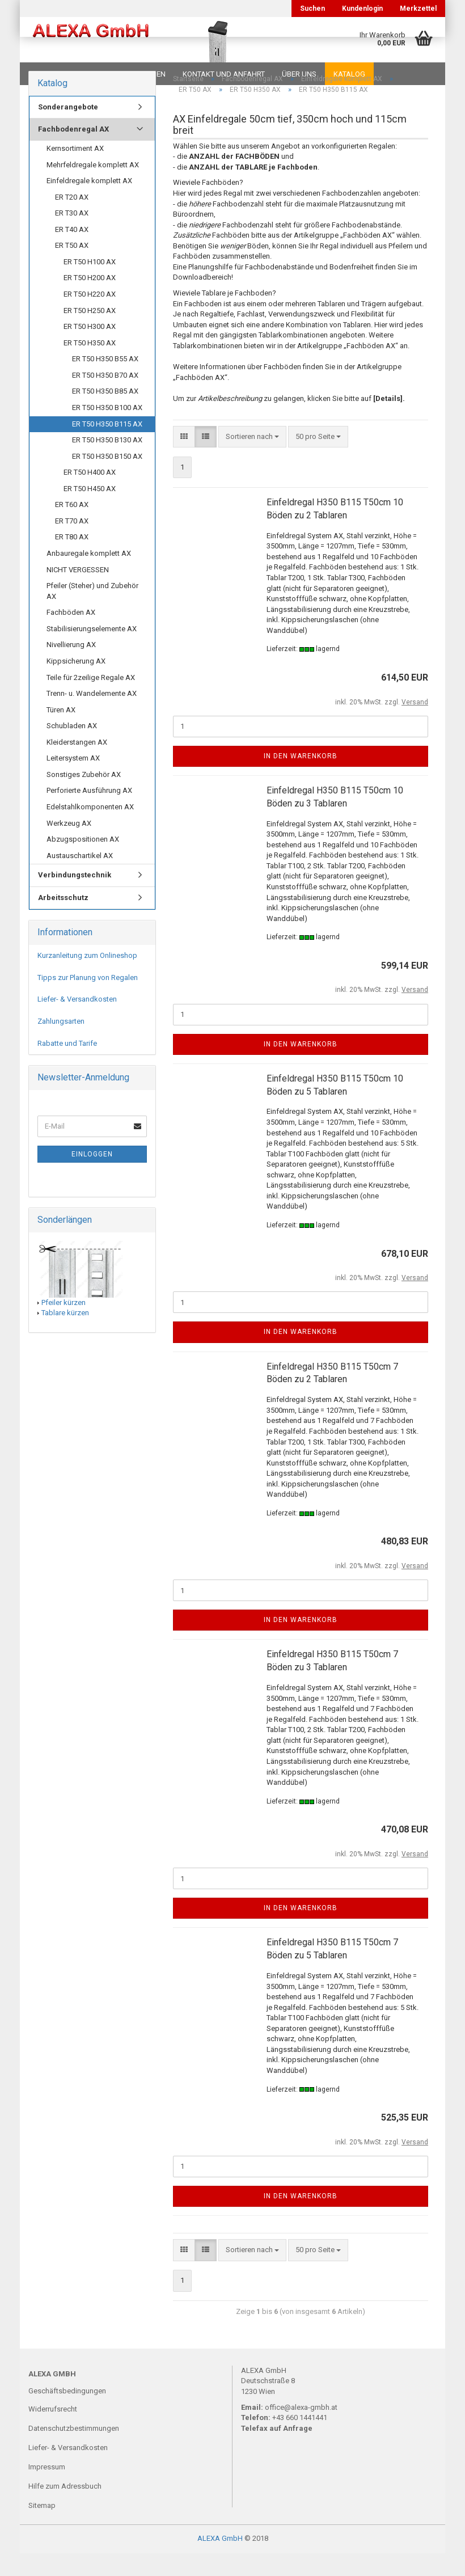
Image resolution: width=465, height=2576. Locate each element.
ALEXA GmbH (220, 2561)
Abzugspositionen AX (82, 862)
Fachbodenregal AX (73, 151)
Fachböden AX (70, 635)
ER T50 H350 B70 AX (105, 398)
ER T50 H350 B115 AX (107, 446)
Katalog (349, 74)
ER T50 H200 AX (90, 300)
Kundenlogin (362, 8)
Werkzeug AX (68, 846)
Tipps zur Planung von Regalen (87, 1000)
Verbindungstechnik (74, 897)
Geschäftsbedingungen (67, 2413)
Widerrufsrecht (52, 2431)
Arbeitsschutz (63, 920)
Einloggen (92, 1177)
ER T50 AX (71, 268)
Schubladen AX (71, 748)
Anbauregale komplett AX (88, 576)
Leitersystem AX (73, 780)
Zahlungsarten (60, 1044)
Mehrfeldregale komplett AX (92, 187)
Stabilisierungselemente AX (91, 651)
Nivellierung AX (71, 667)
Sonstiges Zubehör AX (83, 797)
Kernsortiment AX (75, 171)
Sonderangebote (68, 129)
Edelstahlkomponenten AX (90, 829)
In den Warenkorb (300, 779)
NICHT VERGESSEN (77, 592)
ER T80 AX (71, 559)
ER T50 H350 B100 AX (107, 430)
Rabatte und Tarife (67, 1066)
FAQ (99, 74)
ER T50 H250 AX (90, 333)
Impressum (46, 2489)
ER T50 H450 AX (90, 511)
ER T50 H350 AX (90, 365)
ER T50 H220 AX (90, 317)
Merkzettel (418, 8)
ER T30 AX (71, 235)
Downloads (52, 74)
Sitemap (42, 2528)
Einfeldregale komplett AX (89, 203)
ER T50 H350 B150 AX (107, 479)
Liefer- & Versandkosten (77, 1021)
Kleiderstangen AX (76, 765)
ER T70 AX (71, 543)
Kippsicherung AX (75, 683)
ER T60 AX (71, 527)
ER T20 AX (71, 220)
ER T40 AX (71, 252)
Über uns (299, 74)
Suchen (312, 8)
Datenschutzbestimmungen (73, 2451)
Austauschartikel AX (79, 878)
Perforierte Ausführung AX (89, 813)
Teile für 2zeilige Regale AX (90, 700)
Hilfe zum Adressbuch (65, 2509)
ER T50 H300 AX (90, 349)
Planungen (144, 74)
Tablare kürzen (65, 1335)
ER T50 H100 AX (90, 284)
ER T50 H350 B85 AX (105, 413)
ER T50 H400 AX (90, 495)
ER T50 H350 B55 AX (105, 381)
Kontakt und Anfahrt (224, 74)
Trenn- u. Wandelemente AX (91, 716)
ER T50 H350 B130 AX (107, 462)
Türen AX (60, 732)
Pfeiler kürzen (63, 1325)
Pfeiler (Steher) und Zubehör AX (92, 613)
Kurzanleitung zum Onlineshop (87, 978)
